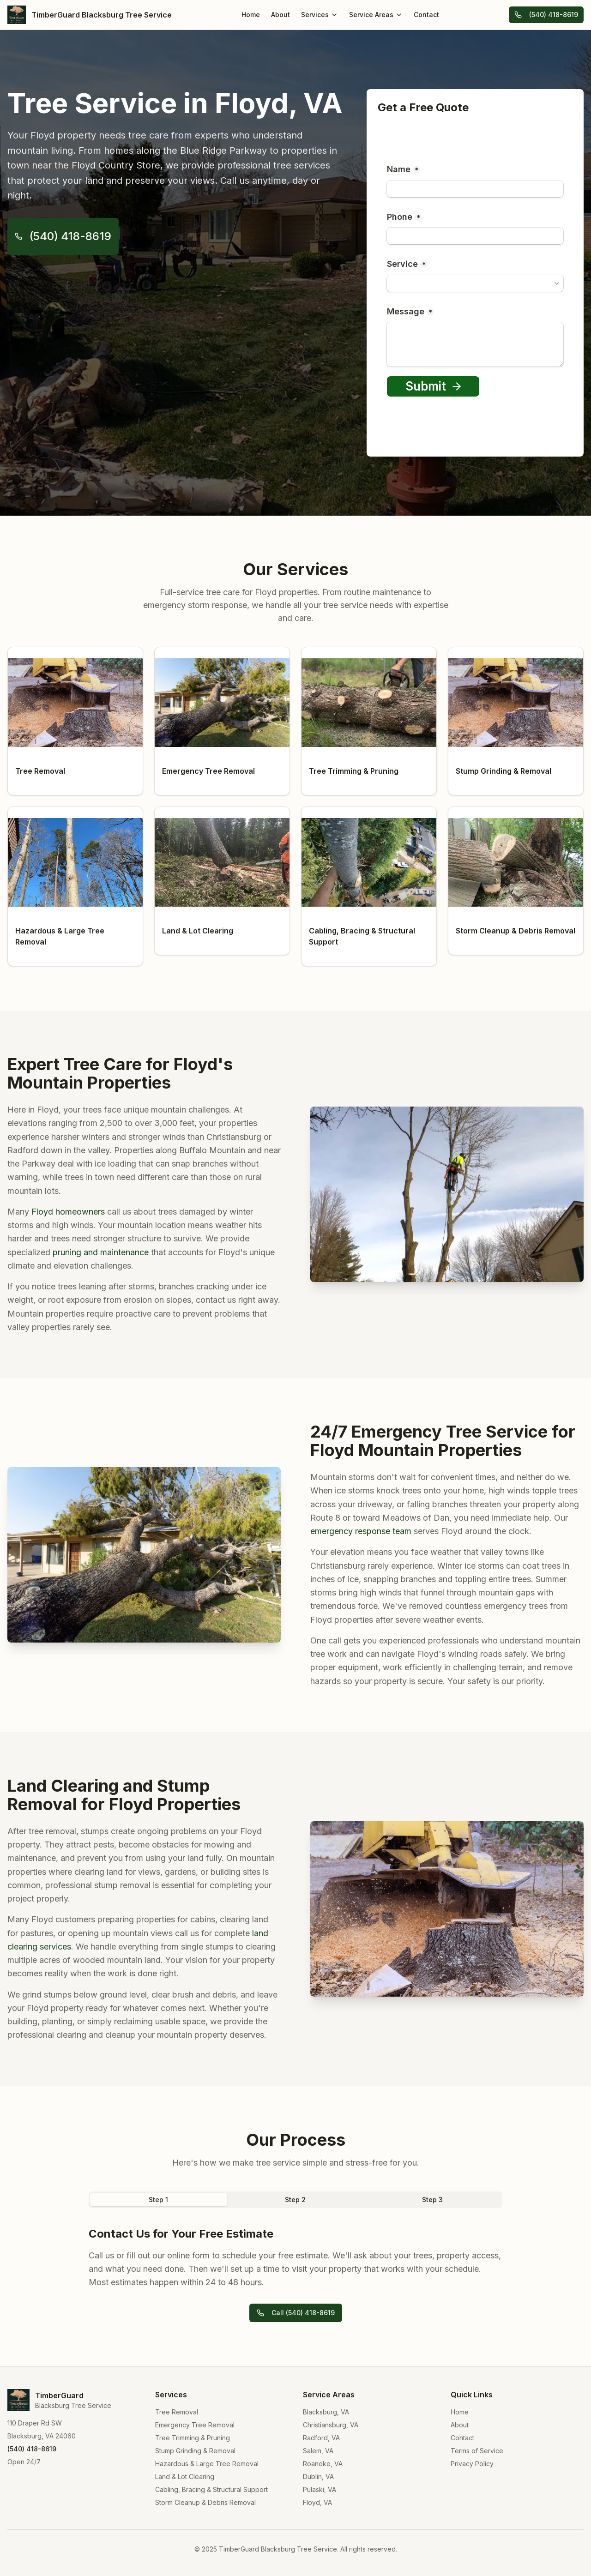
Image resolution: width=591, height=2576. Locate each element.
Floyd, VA (317, 2502)
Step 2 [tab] (295, 2199)
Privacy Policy (472, 2464)
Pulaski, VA (319, 2489)
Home (250, 14)
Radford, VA (321, 2438)
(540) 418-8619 (546, 14)
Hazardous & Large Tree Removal (207, 2464)
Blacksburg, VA (326, 2412)
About (280, 14)
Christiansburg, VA (330, 2425)
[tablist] (295, 2199)
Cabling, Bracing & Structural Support (211, 2489)
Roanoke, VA (323, 2464)
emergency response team (360, 1531)
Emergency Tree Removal (195, 2425)
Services (319, 14)
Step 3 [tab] (432, 2199)
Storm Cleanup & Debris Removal (205, 2502)
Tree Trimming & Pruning (192, 2438)
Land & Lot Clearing (184, 2476)
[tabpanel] (295, 2258)
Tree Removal (176, 2412)
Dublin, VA (318, 2476)
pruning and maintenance (101, 1252)
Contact (426, 14)
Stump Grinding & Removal (195, 2451)
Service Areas (376, 14)
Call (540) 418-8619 (296, 2313)
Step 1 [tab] (158, 2199)
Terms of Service (477, 2451)
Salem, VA (318, 2451)
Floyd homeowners (68, 1211)
